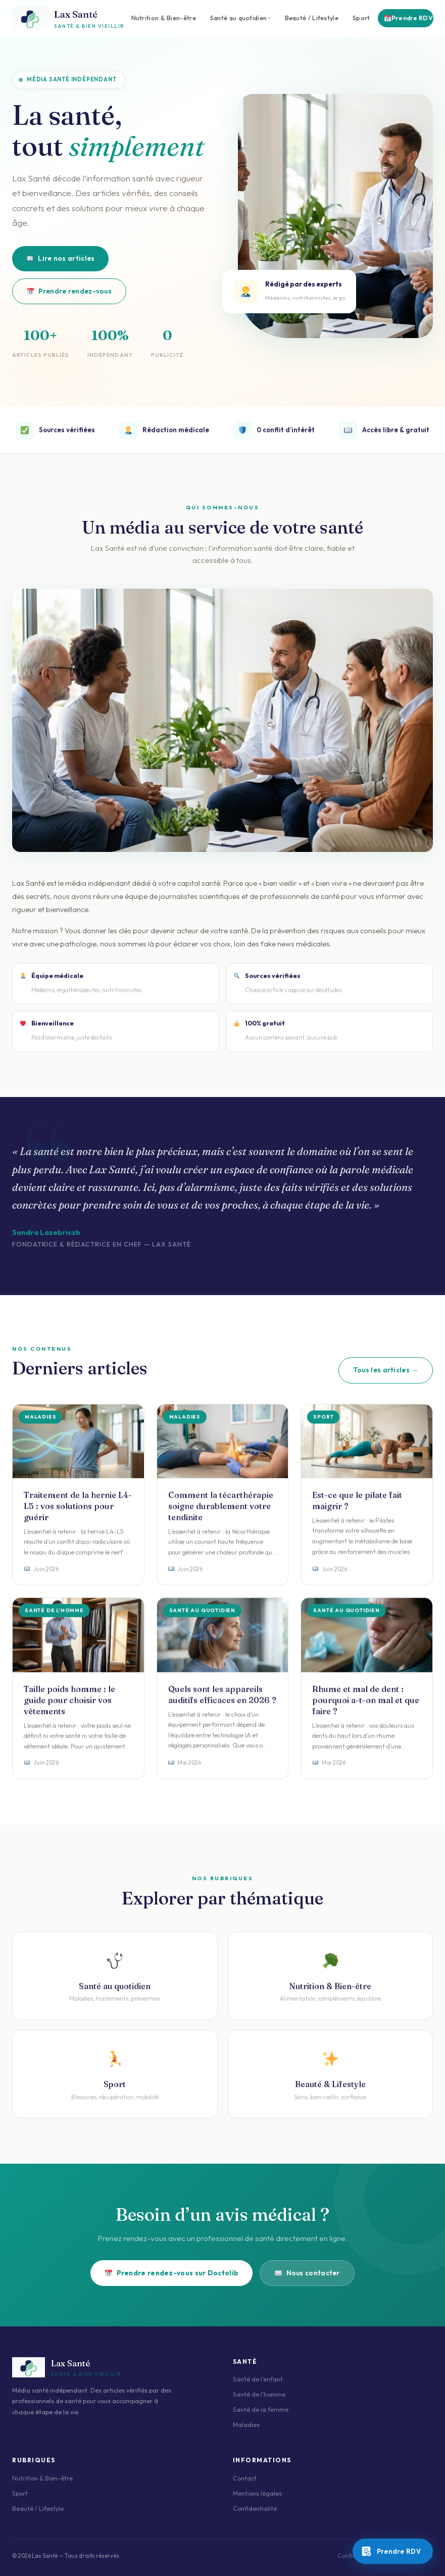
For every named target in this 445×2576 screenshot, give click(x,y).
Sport (361, 18)
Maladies (246, 2424)
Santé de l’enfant (258, 2379)
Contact (245, 2478)
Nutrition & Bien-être (163, 18)
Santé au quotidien (238, 18)
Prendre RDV (408, 18)
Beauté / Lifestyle (311, 18)
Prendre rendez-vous (69, 291)
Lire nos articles (60, 258)
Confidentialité (255, 2508)
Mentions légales (257, 2493)
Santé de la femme (260, 2409)
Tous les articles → (385, 1370)
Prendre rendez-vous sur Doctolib (171, 2273)
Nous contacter (307, 2273)
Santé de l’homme (259, 2394)
